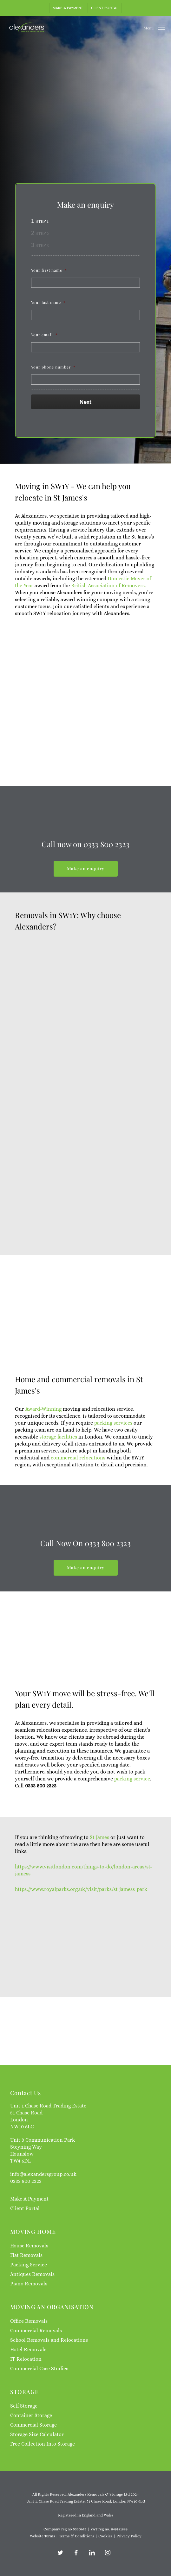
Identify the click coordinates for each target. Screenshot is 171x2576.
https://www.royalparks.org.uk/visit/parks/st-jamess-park (81, 1945)
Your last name (48, 302)
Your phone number (53, 366)
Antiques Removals (32, 2274)
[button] (154, 27)
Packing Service (28, 2265)
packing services (113, 1479)
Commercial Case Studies (39, 2368)
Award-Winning (43, 1465)
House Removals (29, 2246)
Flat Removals (26, 2255)
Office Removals (29, 2321)
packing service (132, 1835)
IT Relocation (26, 2359)
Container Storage (31, 2415)
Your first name (49, 270)
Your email (44, 334)
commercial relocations (78, 1513)
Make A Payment (29, 2199)
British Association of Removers (108, 586)
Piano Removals (28, 2284)
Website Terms (42, 2536)
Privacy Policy (128, 2536)
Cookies (105, 2536)
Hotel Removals (28, 2349)
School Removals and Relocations (49, 2340)
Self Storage (23, 2406)
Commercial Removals (36, 2330)
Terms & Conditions (76, 2536)
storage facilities (58, 1493)
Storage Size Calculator (37, 2434)
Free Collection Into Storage (42, 2444)
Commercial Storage (33, 2425)
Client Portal (25, 2208)
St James (100, 1893)
